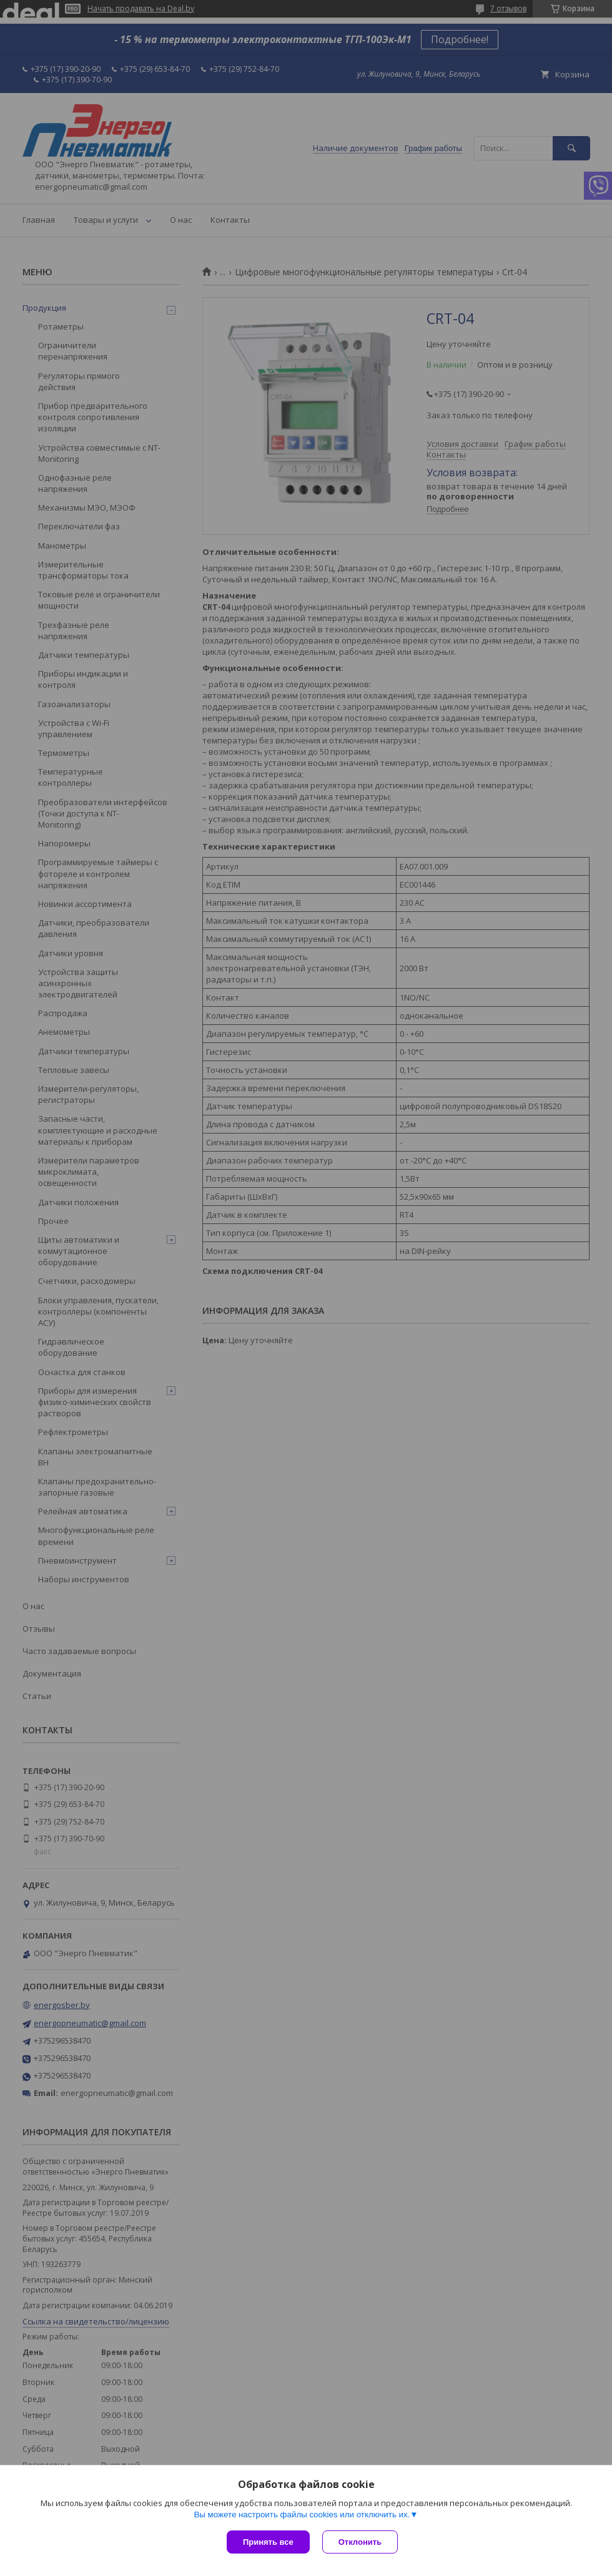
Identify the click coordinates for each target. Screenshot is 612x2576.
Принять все (268, 2542)
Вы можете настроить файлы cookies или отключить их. (302, 2514)
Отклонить (360, 2542)
